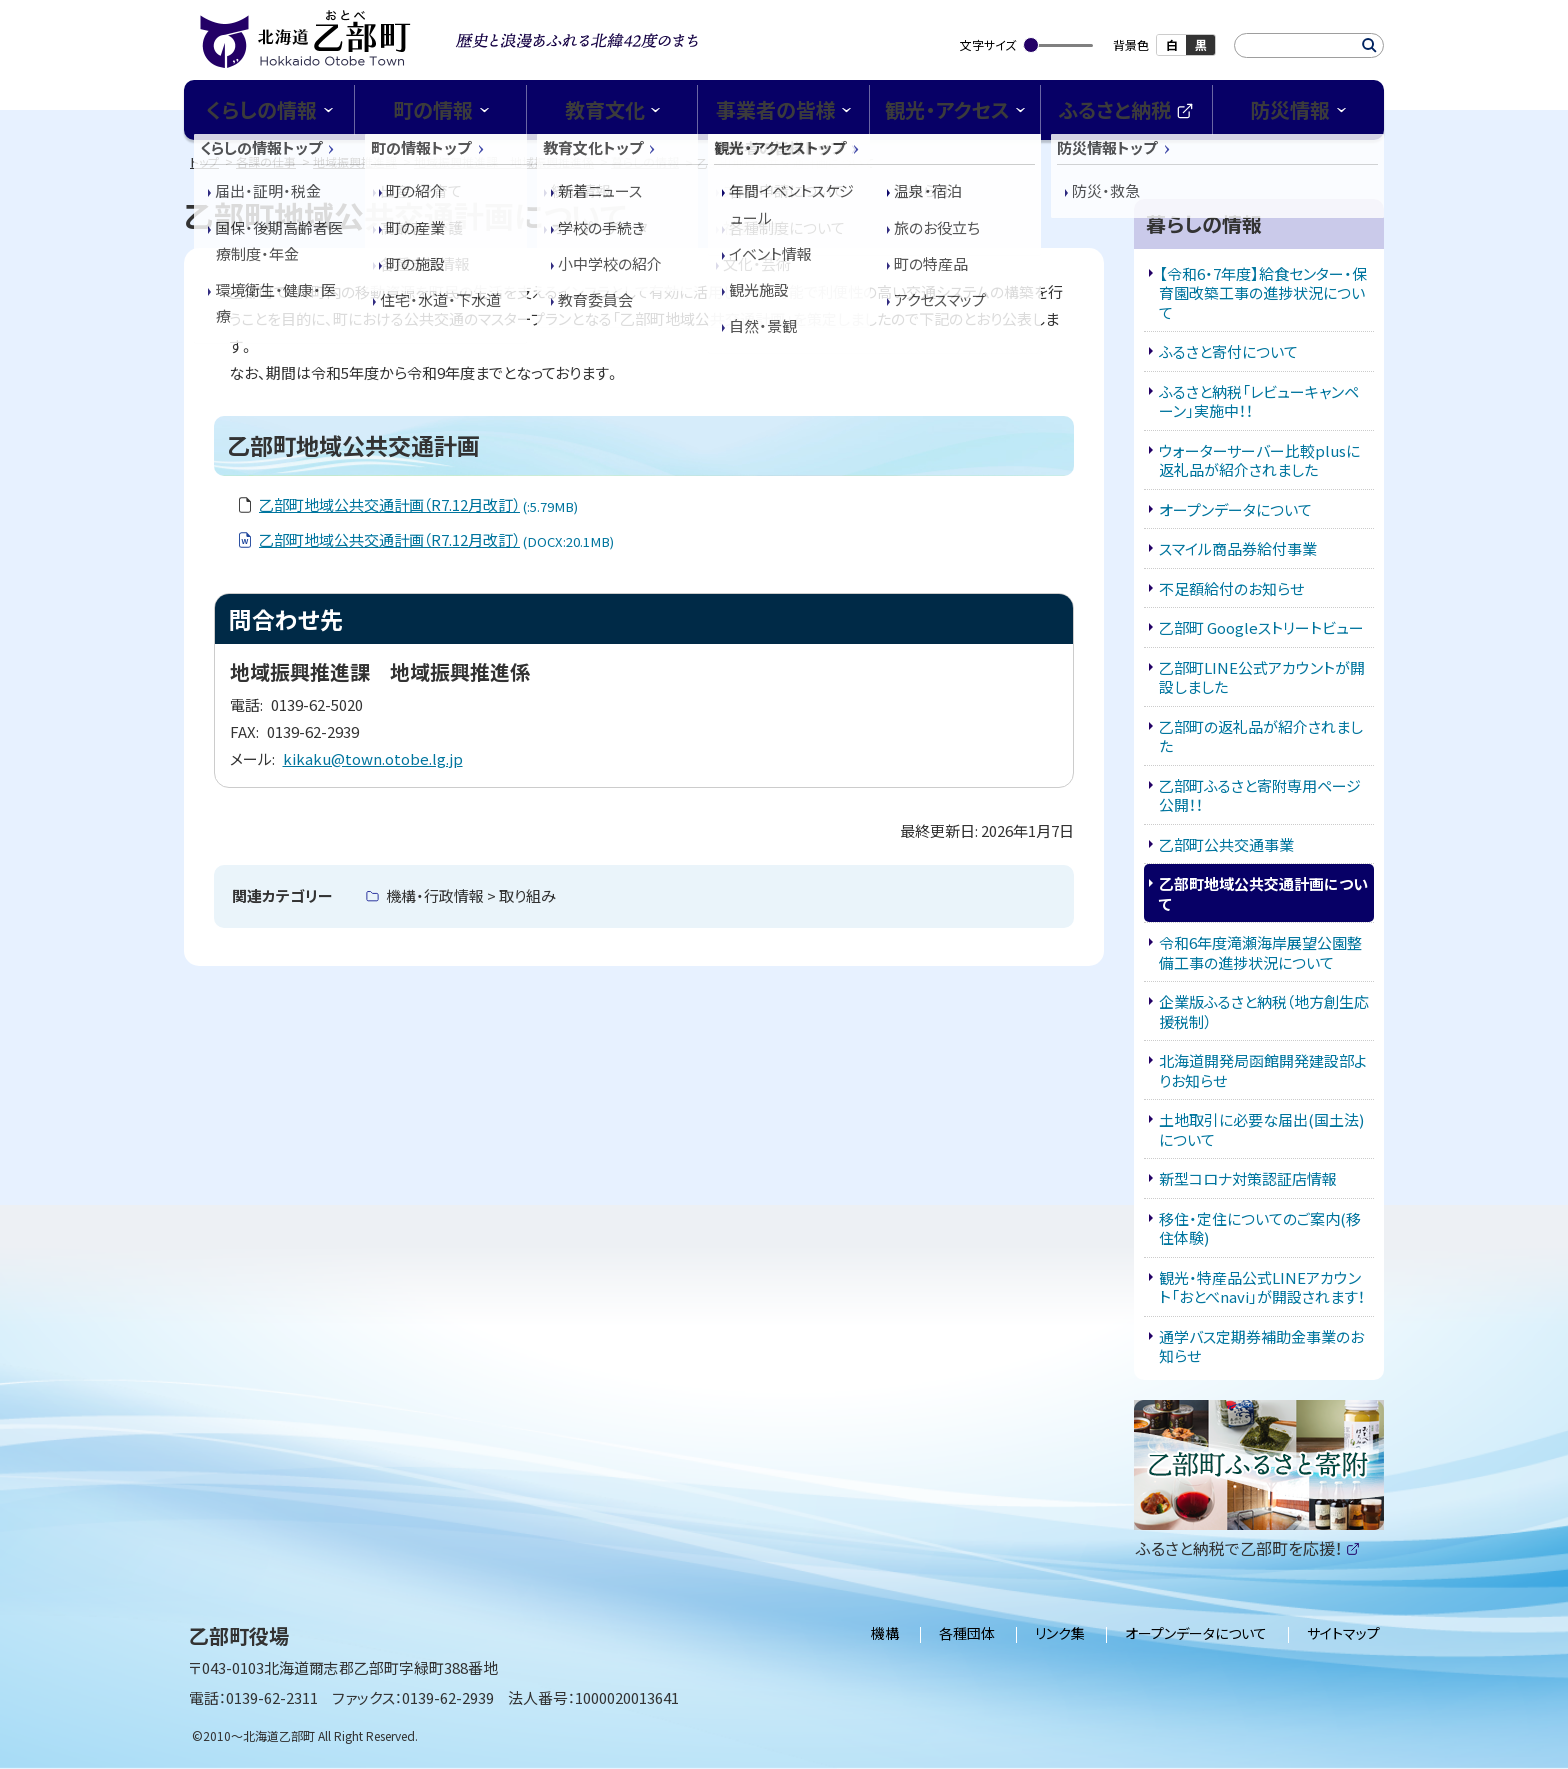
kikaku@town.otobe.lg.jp (373, 758)
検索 (1369, 45)
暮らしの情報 (645, 161)
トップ (204, 161)
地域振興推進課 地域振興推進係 (504, 161)
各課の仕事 (266, 161)
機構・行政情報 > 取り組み (471, 895)
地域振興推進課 (355, 161)
